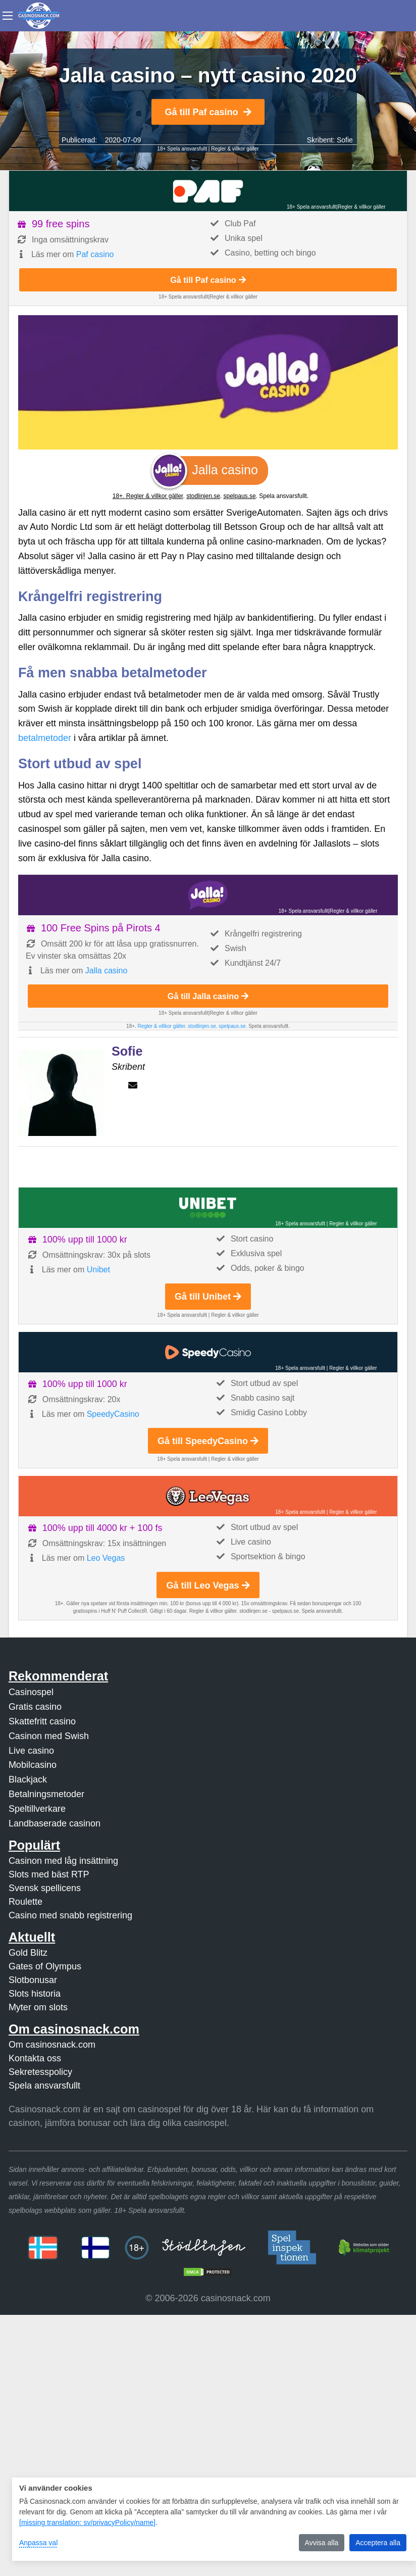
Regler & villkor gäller (234, 149)
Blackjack (28, 1779)
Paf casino (95, 254)
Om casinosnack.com (52, 2045)
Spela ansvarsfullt (44, 2085)
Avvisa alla (322, 2543)
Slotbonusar (33, 1980)
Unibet (98, 1269)
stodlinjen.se (203, 496)
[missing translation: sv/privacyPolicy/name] (87, 2522)
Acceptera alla (377, 2543)
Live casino (31, 1751)
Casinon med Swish (49, 1736)
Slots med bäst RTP (49, 1874)
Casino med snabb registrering (70, 1915)
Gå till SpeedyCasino (208, 1441)
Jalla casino (106, 970)
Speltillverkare (37, 1809)
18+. (119, 496)
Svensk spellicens (45, 1888)
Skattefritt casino (42, 1721)
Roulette (25, 1902)
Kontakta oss (35, 2058)
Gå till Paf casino (208, 112)
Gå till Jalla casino (208, 996)
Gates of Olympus (45, 1966)
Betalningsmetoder (46, 1794)
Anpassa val (38, 2543)
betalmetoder (44, 738)
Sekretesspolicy (40, 2072)
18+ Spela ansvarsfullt (182, 149)
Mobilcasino (33, 1765)
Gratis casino (35, 1707)
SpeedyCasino (113, 1414)
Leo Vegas (106, 1558)
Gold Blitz (28, 1953)
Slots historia (35, 1994)
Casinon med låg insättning (63, 1861)
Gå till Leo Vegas (207, 1585)
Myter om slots (38, 2007)
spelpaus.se (240, 496)
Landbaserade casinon (54, 1823)
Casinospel (31, 1692)
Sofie (345, 140)
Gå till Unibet (208, 1297)
